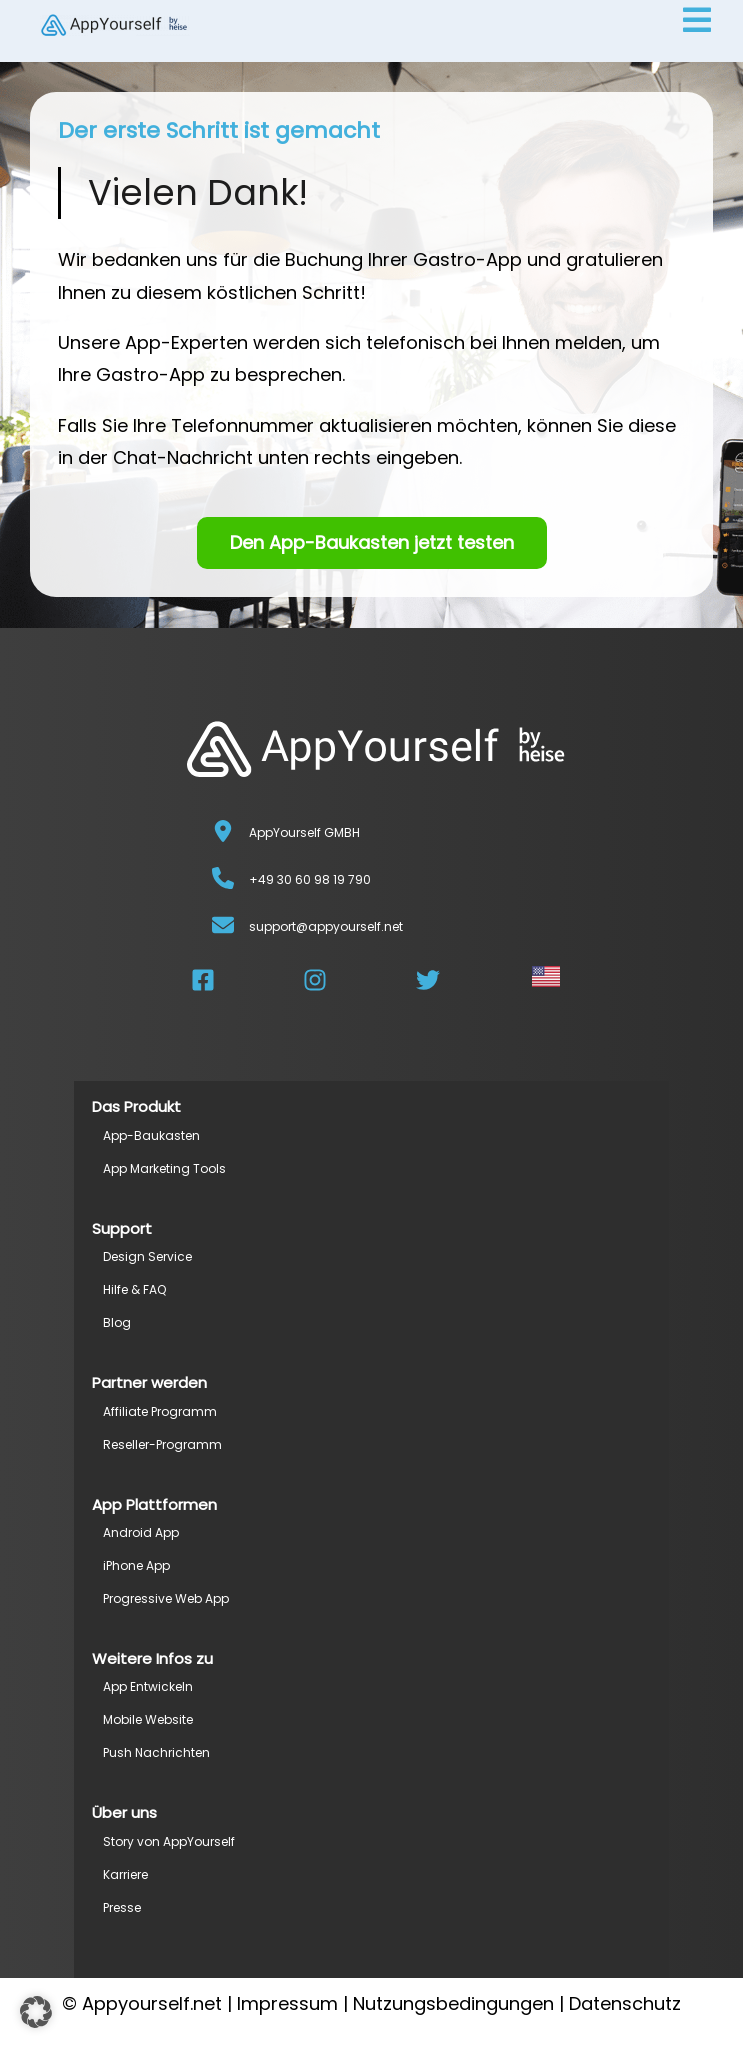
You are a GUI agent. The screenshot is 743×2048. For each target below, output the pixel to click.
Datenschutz (625, 2003)
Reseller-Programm (162, 1444)
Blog (117, 1322)
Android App (141, 1532)
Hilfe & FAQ (134, 1289)
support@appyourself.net (326, 926)
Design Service (147, 1256)
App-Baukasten (151, 1135)
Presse (122, 1907)
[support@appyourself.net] (223, 925)
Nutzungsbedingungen (453, 2003)
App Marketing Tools (164, 1168)
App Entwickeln (148, 1686)
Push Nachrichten (156, 1752)
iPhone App (136, 1565)
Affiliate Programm (160, 1411)
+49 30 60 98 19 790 (310, 879)
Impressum (287, 2003)
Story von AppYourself (169, 1841)
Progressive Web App (166, 1598)
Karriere (125, 1874)
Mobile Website (148, 1719)
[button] (36, 2012)
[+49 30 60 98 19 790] (223, 878)
